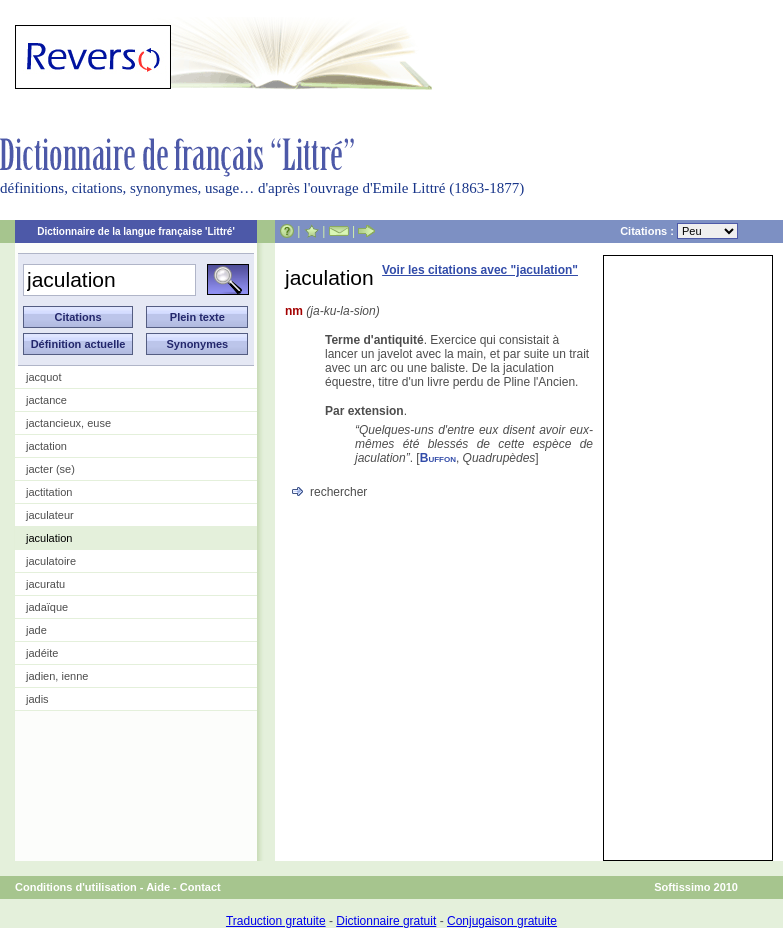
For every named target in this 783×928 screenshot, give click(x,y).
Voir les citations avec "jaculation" (480, 270)
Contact (200, 887)
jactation (46, 446)
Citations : (679, 231)
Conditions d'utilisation (76, 887)
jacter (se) (50, 469)
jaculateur (50, 515)
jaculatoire (51, 561)
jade (36, 630)
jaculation (49, 538)
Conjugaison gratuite (502, 921)
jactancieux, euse (68, 423)
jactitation (49, 492)
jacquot (43, 377)
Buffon (438, 458)
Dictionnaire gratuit (386, 921)
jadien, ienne (57, 676)
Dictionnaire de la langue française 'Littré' (136, 231)
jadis (37, 699)
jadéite (42, 653)
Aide (158, 887)
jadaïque (47, 607)
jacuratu (45, 584)
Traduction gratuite (276, 921)
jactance (46, 400)
